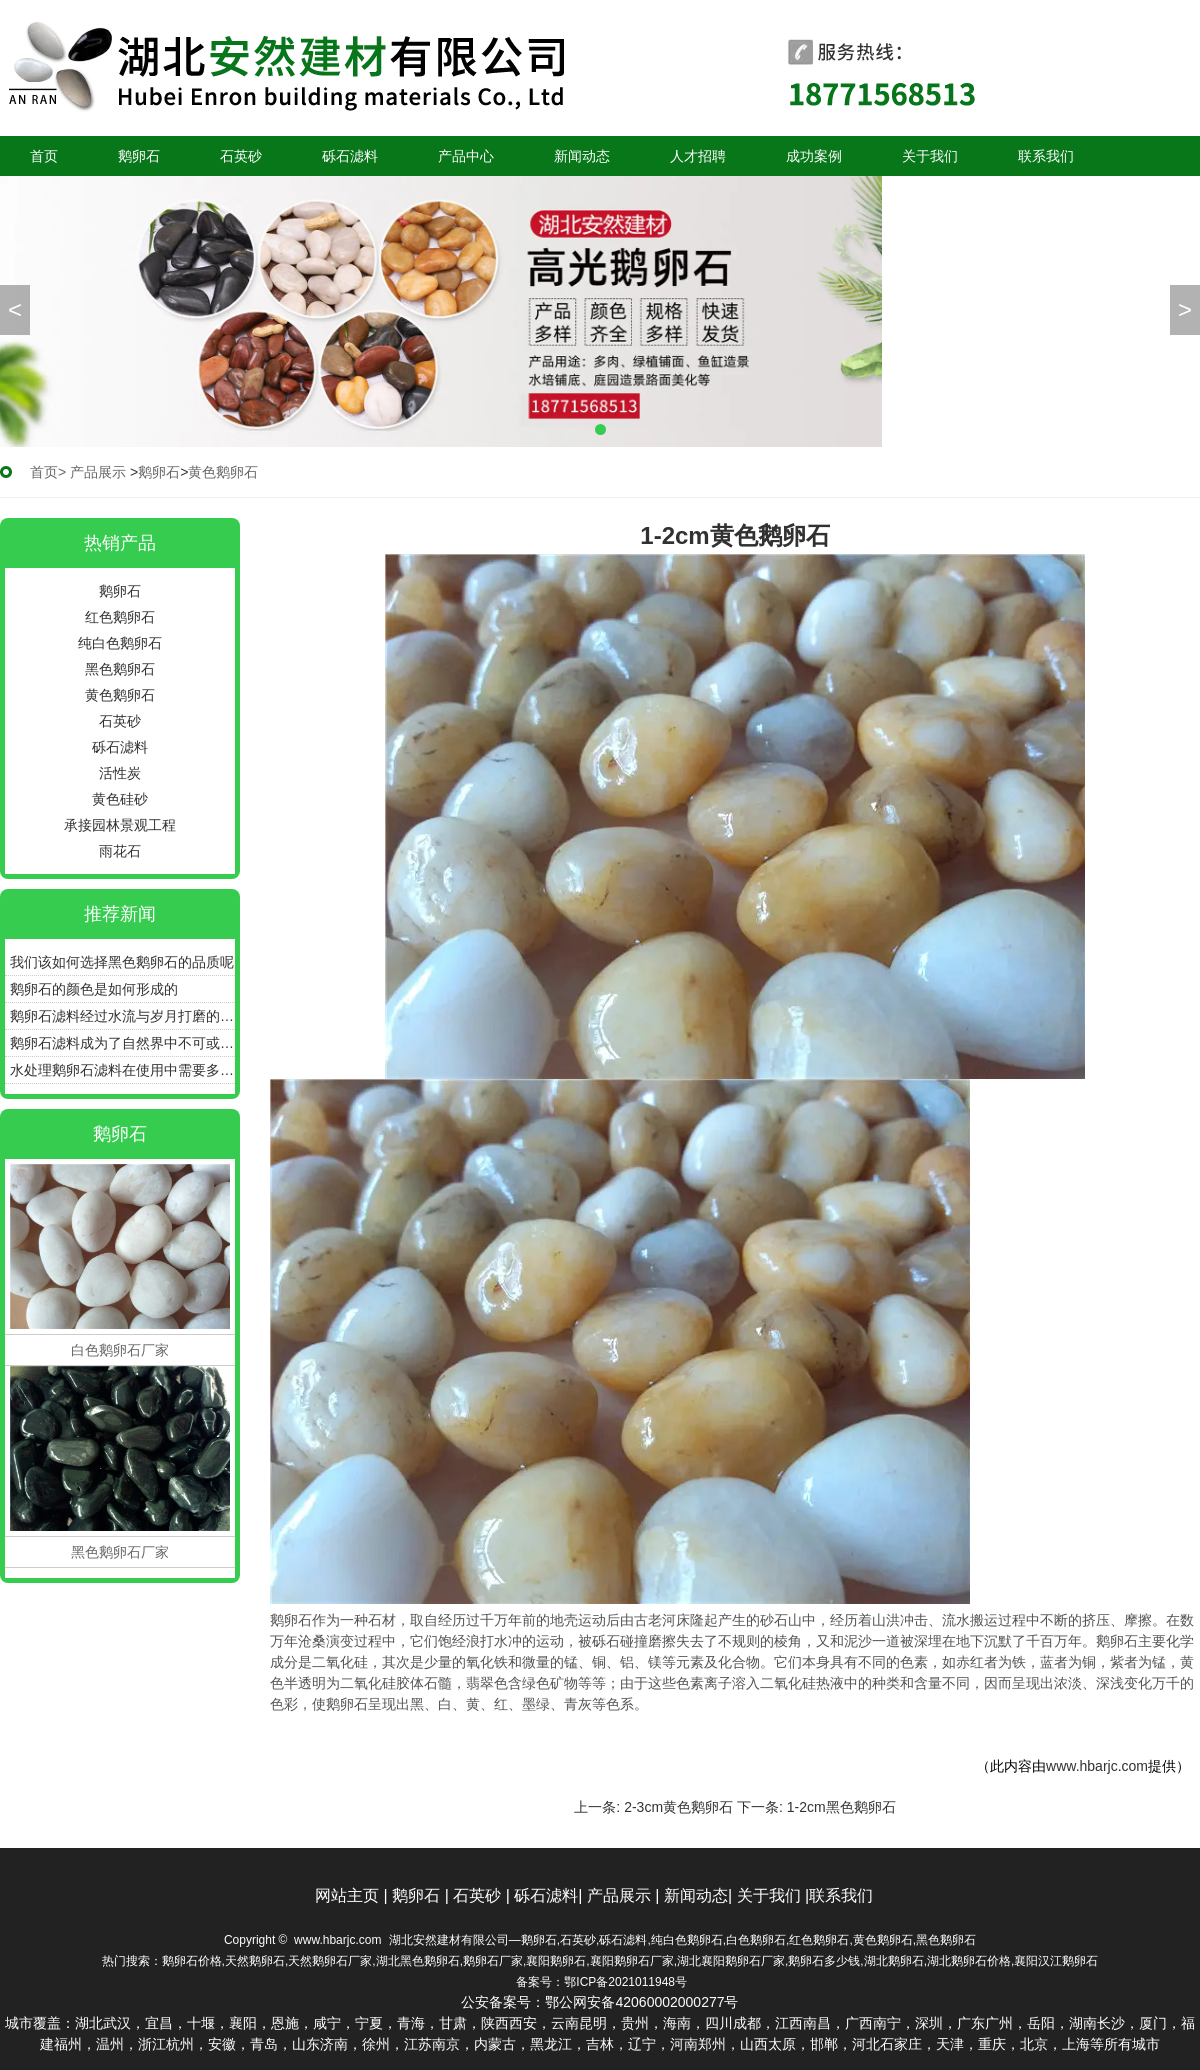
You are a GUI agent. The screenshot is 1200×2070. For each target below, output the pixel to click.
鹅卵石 (139, 156)
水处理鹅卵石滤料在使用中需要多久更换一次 (122, 1070)
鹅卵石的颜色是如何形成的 (94, 989)
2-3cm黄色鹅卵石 (678, 1807)
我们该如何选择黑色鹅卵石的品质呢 (122, 962)
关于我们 (930, 156)
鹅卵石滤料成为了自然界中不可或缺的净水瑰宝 (122, 1043)
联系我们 (1046, 156)
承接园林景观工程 (120, 825)
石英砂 (241, 156)
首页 (44, 156)
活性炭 (120, 773)
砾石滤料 (350, 156)
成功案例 (814, 156)
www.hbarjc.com (1097, 1766)
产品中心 (466, 156)
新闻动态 (582, 156)
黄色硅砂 (120, 799)
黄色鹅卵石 (120, 695)
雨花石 (120, 851)
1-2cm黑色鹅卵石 (841, 1807)
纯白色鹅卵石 (120, 643)
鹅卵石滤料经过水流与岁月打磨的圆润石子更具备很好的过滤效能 (122, 1016)
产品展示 (98, 472)
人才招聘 (698, 156)
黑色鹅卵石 (120, 669)
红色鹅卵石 (120, 617)
